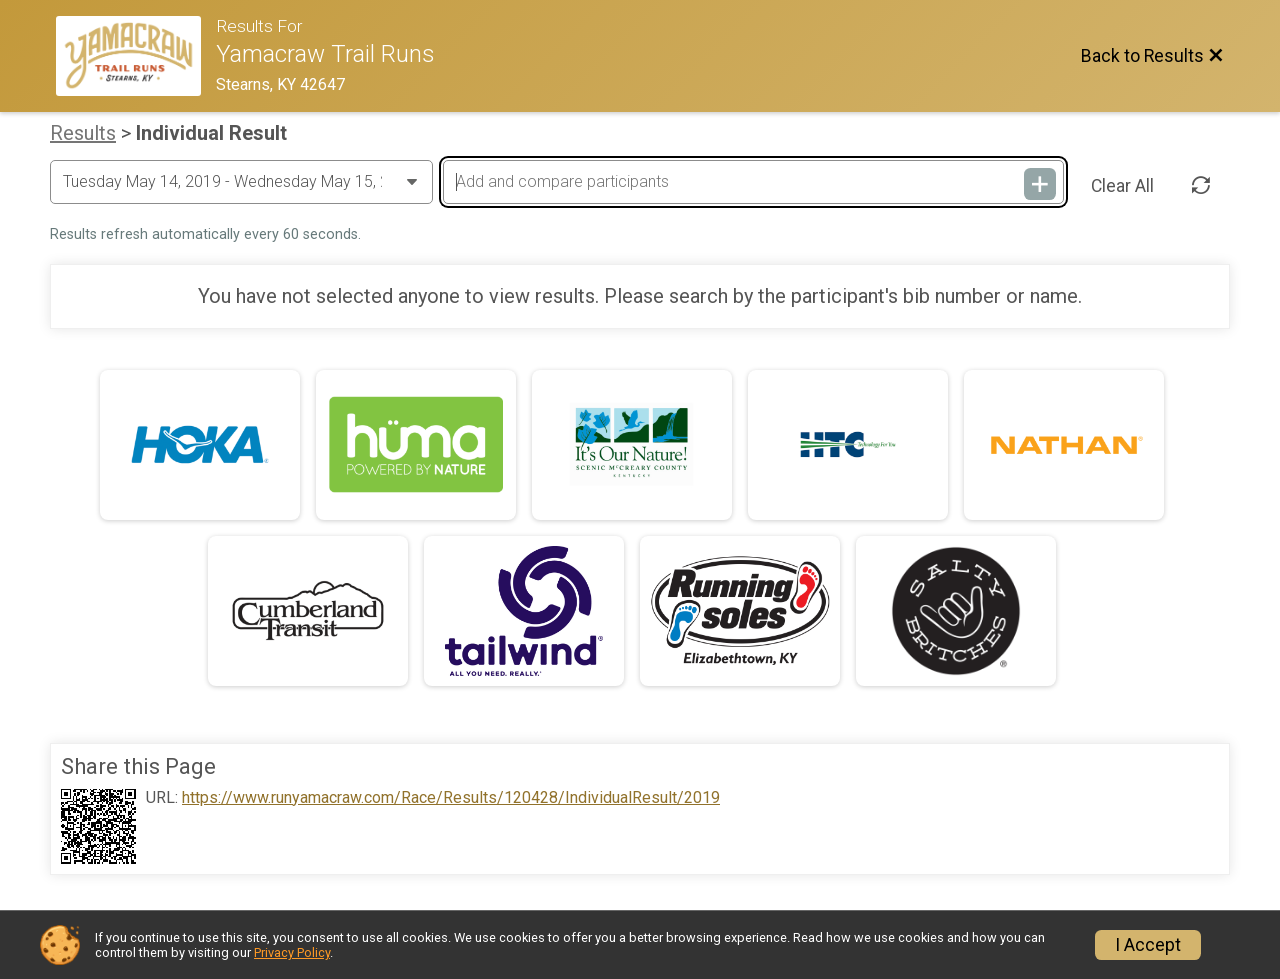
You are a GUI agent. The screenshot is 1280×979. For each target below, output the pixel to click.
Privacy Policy (292, 952)
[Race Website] (136, 56)
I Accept (1148, 945)
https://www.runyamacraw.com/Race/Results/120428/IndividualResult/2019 (451, 798)
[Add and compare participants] (753, 182)
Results (83, 133)
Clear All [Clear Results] (1122, 186)
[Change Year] (241, 182)
